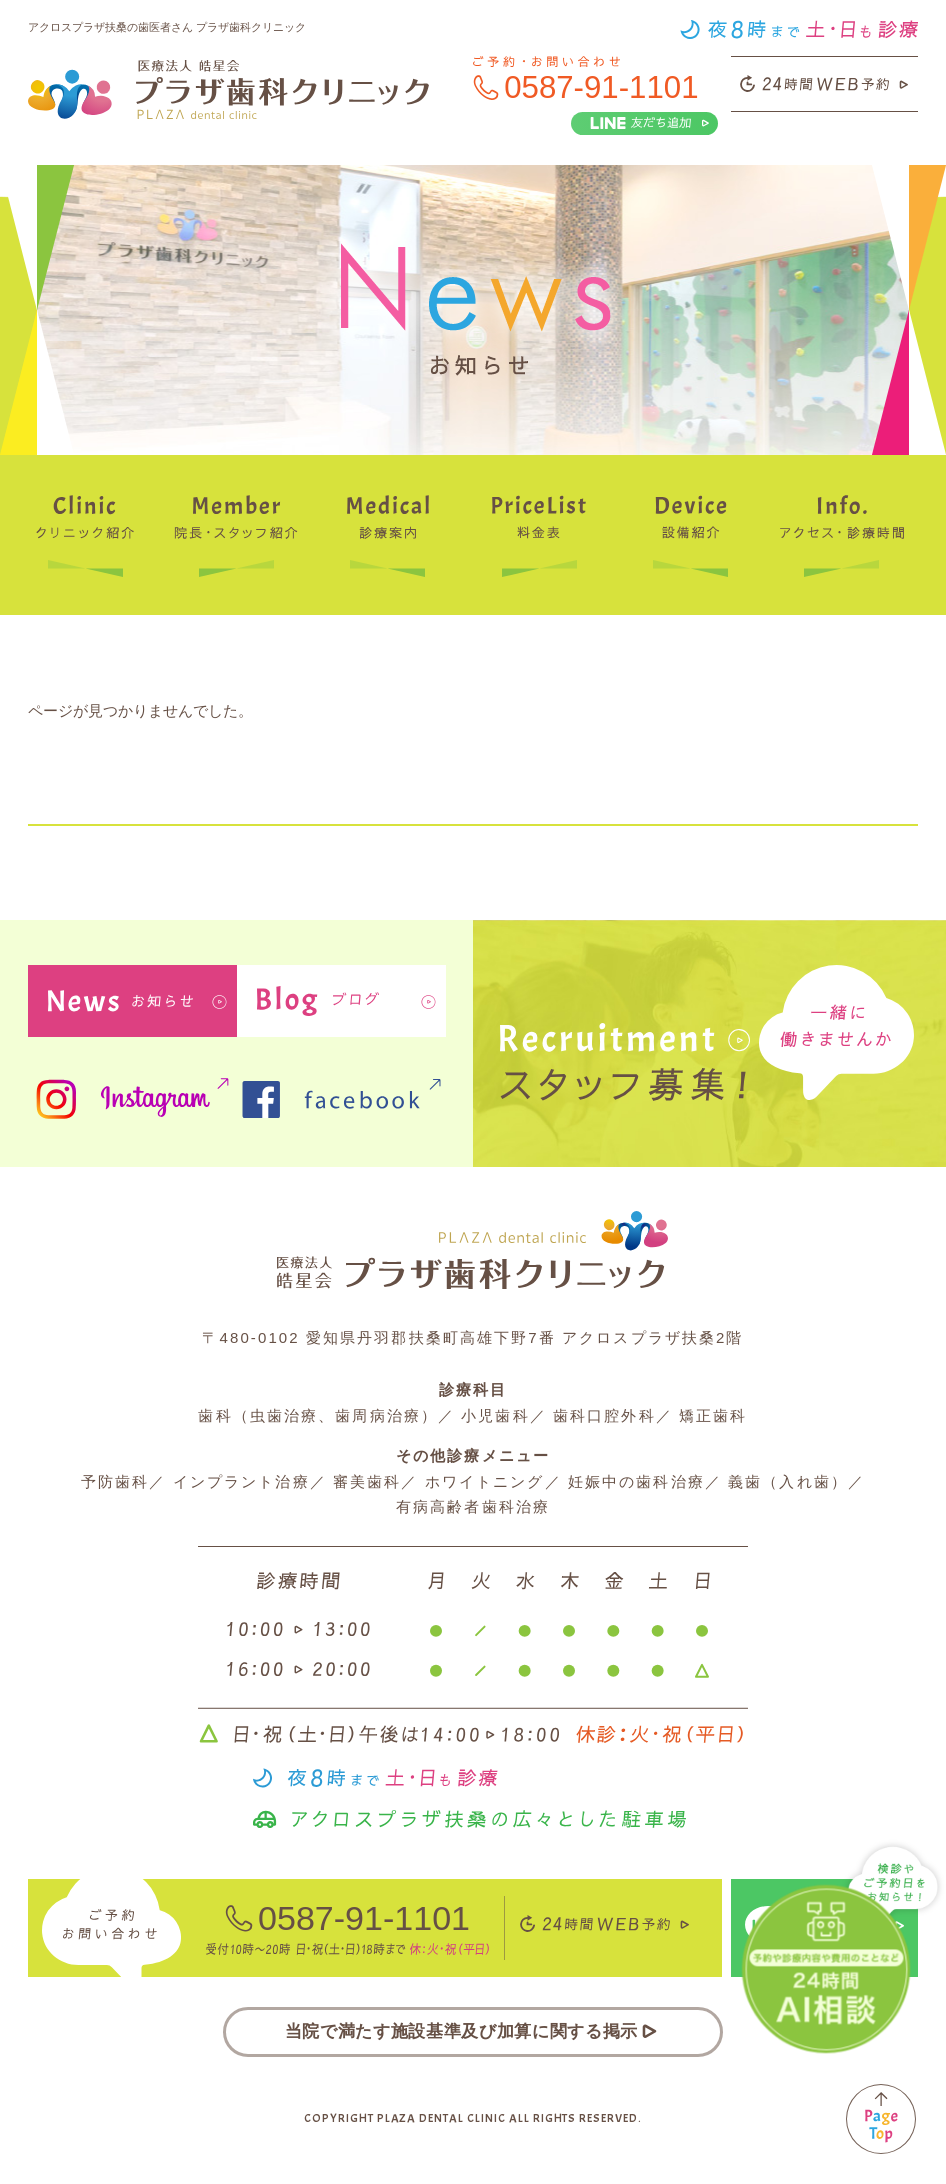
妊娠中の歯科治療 (636, 1481)
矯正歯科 (713, 1415)
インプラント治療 (241, 1481)
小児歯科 (495, 1415)
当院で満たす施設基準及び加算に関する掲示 (473, 2031)
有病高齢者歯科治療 (473, 1506)
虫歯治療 (284, 1415)
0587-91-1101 (601, 87)
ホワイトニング (485, 1481)
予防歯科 (115, 1481)
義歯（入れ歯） (788, 1481)
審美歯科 (367, 1481)
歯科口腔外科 (604, 1415)
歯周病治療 (378, 1415)
